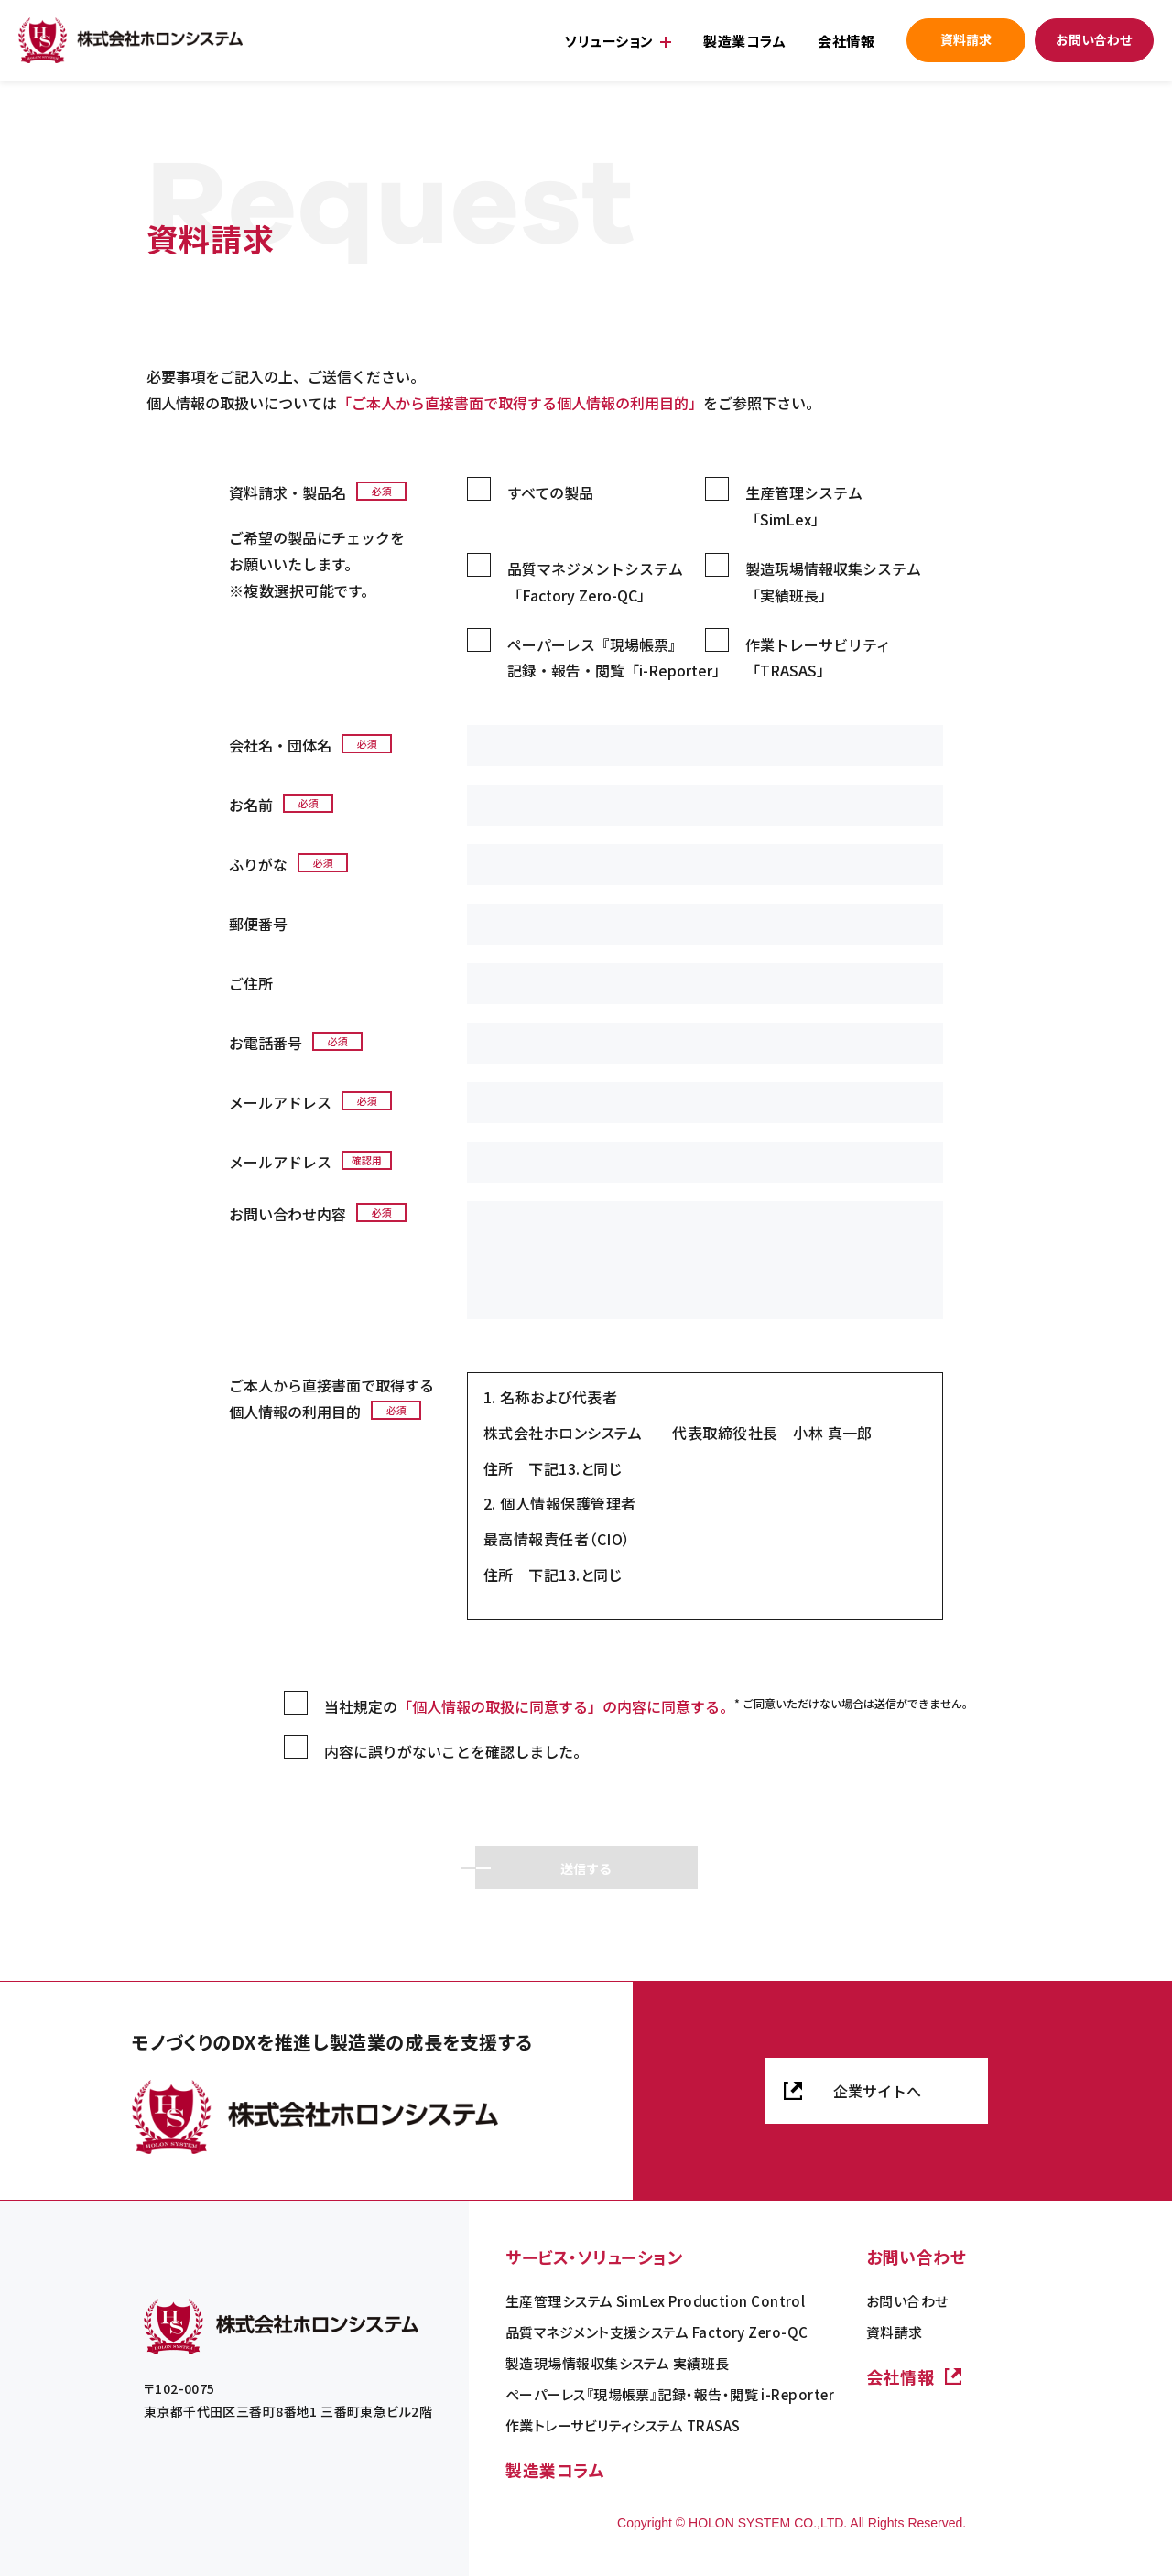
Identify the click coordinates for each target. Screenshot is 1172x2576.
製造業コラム (744, 40)
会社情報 (846, 40)
